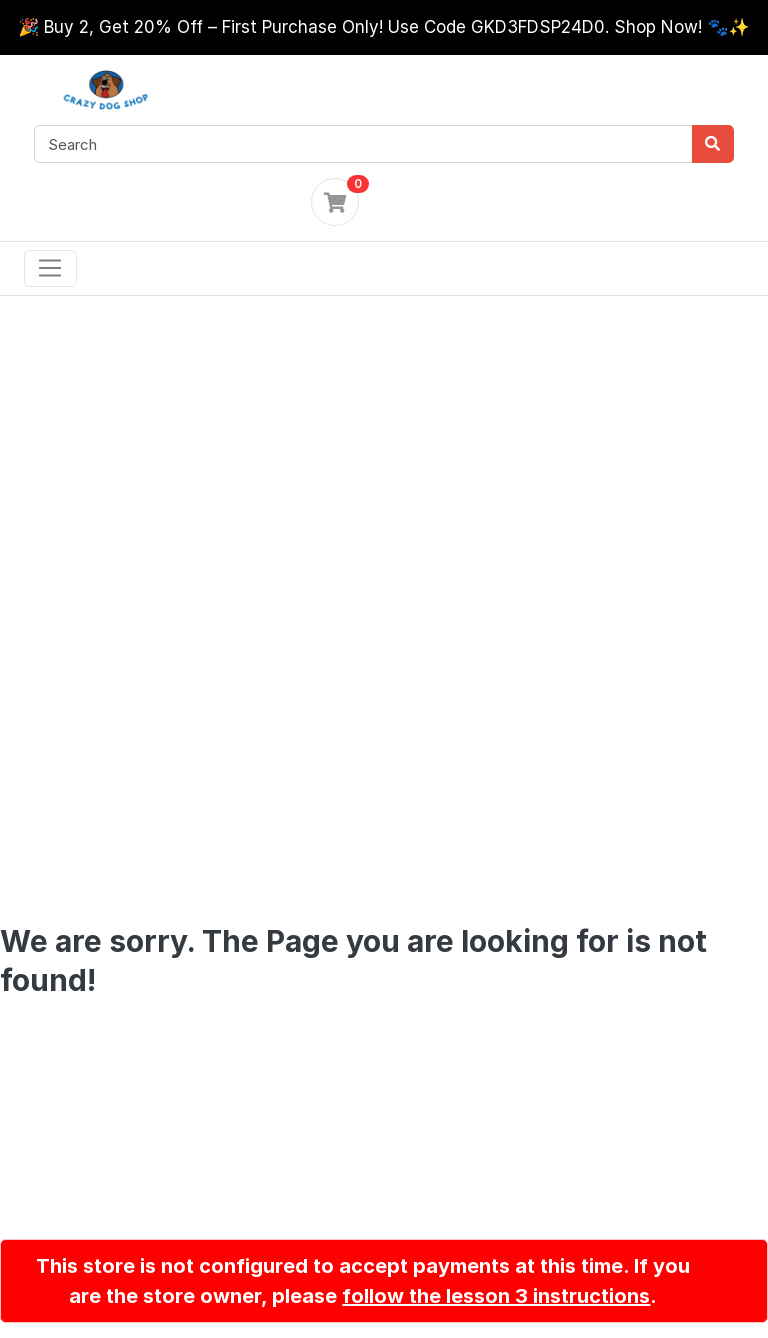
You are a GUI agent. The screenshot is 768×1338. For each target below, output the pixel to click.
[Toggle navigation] (50, 269)
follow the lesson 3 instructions (496, 1296)
